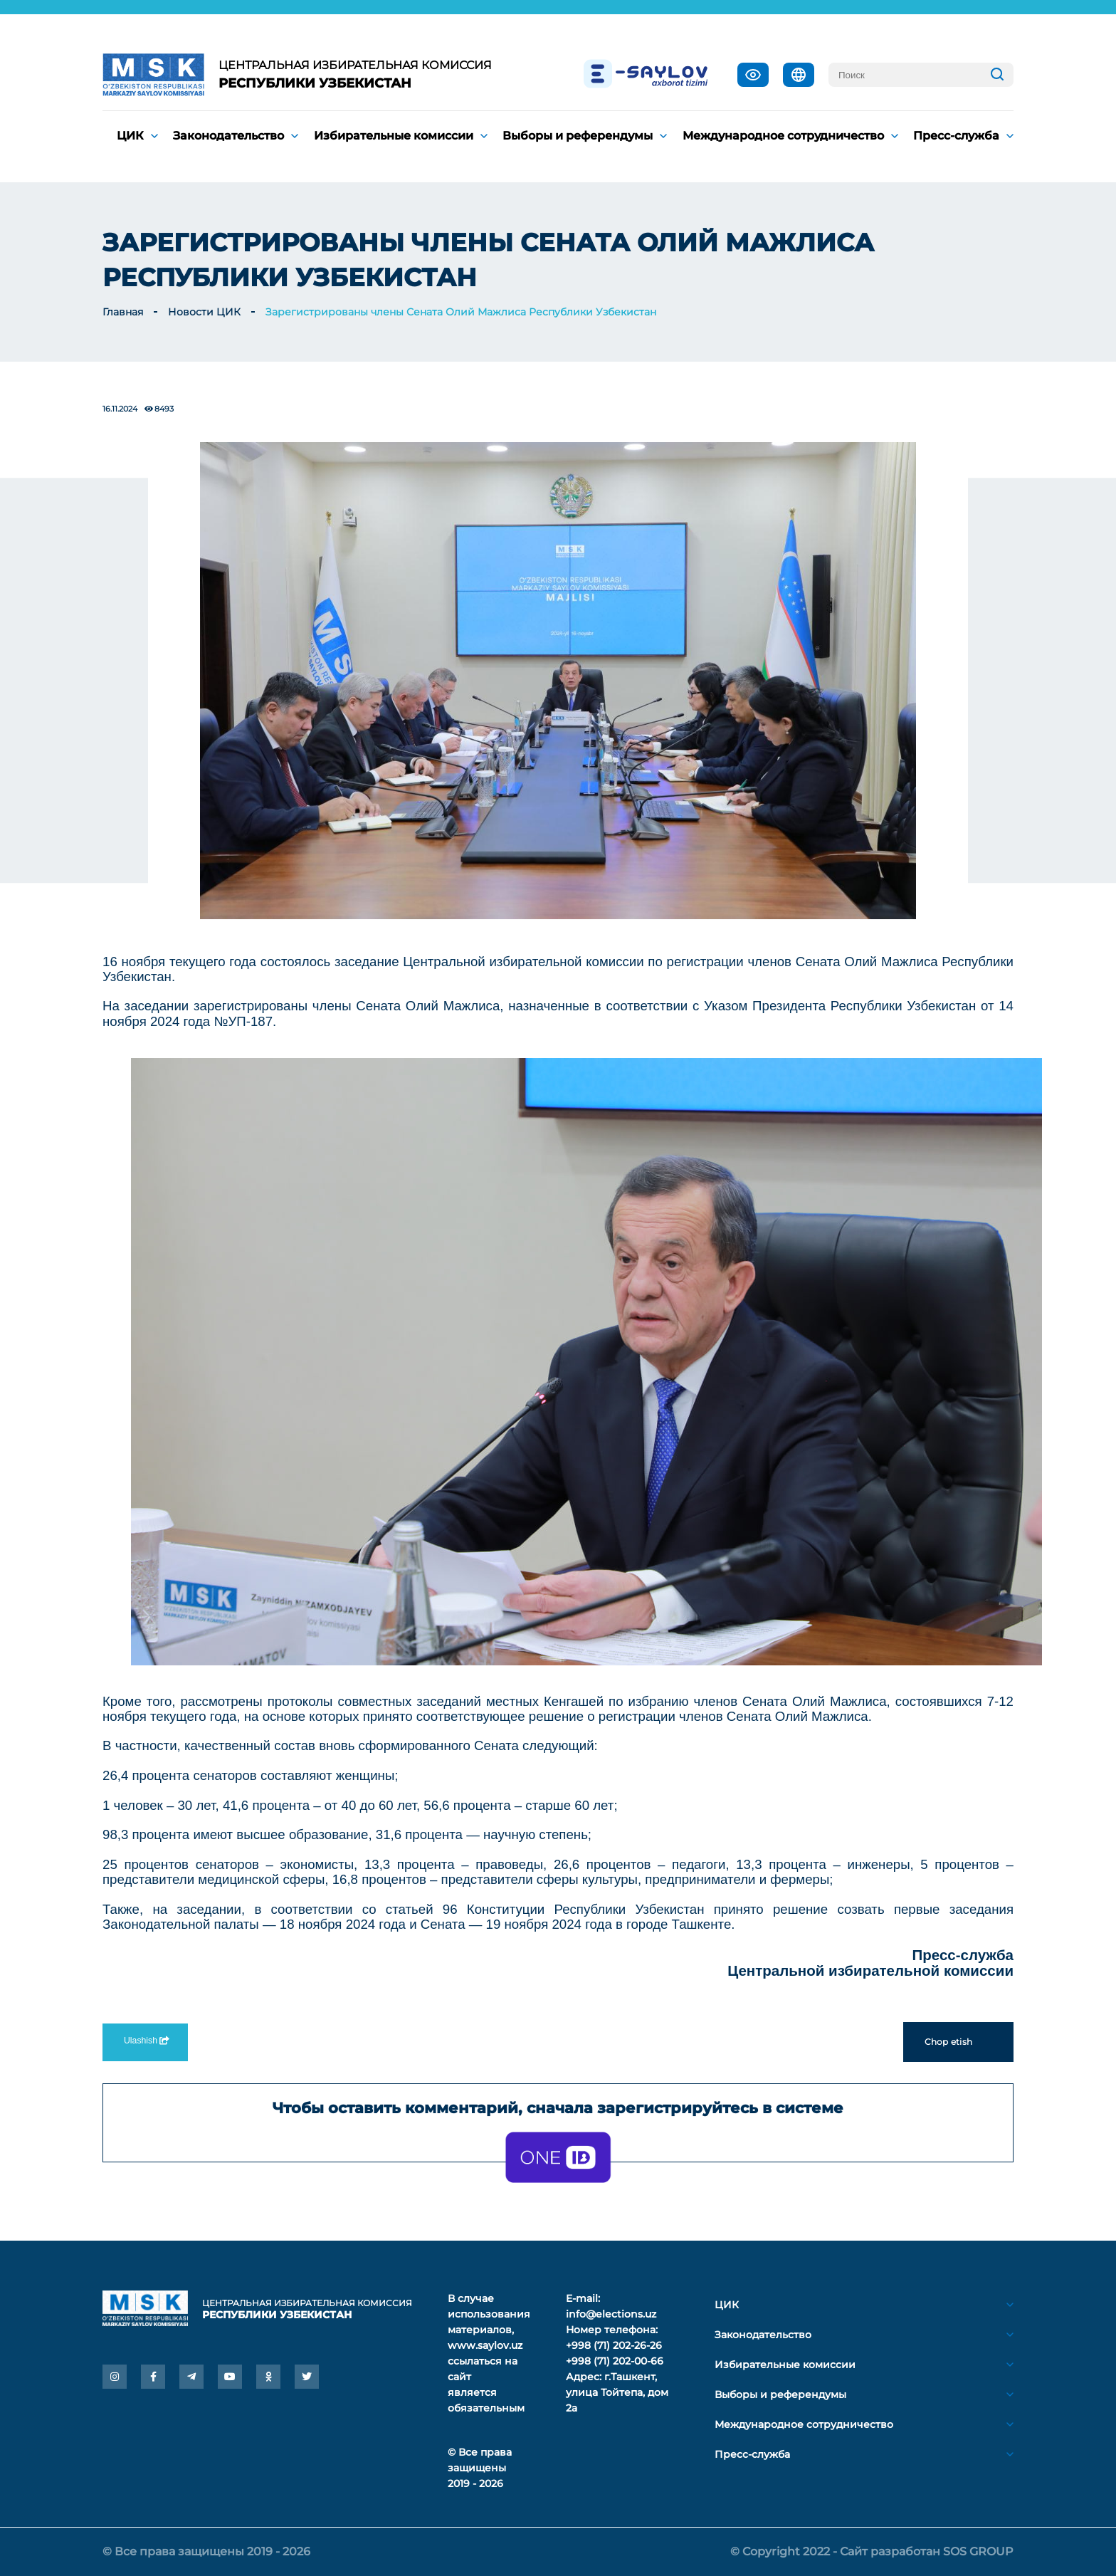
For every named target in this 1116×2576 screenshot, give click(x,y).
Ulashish (145, 2041)
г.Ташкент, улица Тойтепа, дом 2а (617, 2392)
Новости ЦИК (204, 311)
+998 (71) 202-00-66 (614, 2361)
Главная (122, 311)
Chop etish (958, 2042)
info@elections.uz (611, 2314)
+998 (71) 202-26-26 (614, 2345)
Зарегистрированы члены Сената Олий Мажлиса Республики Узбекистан (460, 311)
